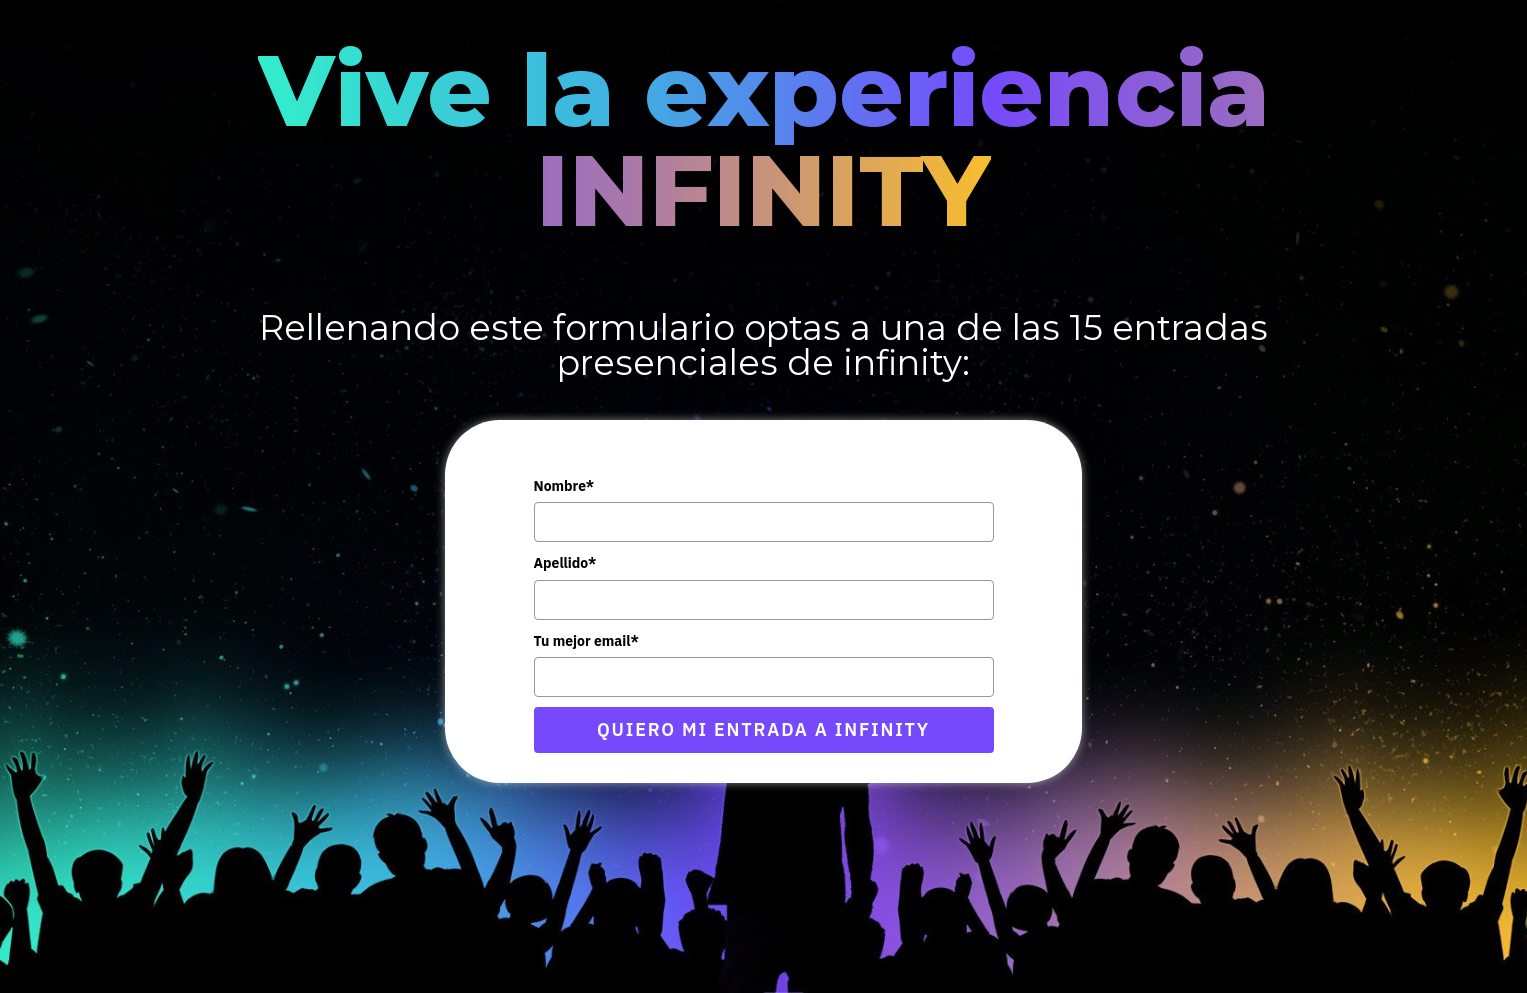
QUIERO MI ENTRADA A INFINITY (763, 729)
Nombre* (564, 486)
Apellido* (565, 563)
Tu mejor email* (586, 641)
